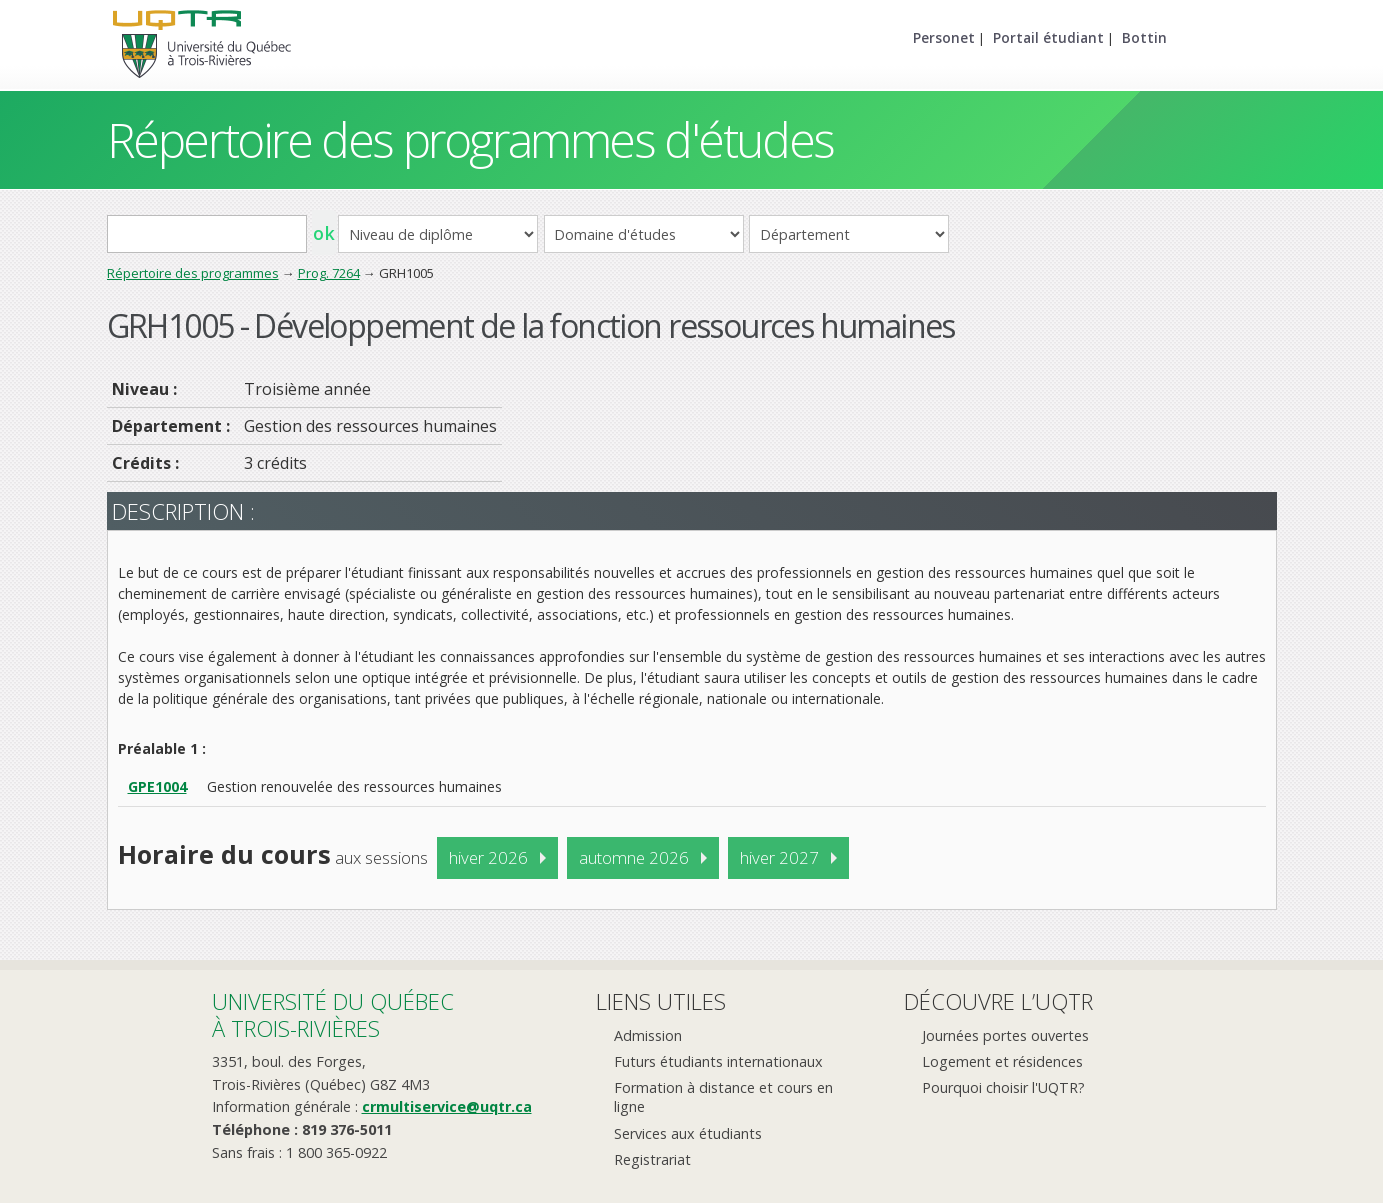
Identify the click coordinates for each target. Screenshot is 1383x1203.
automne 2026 (634, 857)
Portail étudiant (1048, 37)
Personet (944, 37)
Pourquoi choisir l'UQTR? (1003, 1087)
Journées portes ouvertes (1005, 1035)
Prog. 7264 (329, 273)
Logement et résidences (1002, 1061)
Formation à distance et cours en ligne (723, 1097)
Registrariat (652, 1159)
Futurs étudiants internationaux (718, 1061)
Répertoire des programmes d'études (470, 139)
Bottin (1144, 37)
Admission (648, 1035)
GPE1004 (157, 786)
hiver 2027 (779, 857)
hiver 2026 (488, 857)
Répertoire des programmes (193, 273)
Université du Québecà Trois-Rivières (333, 1014)
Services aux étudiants (688, 1133)
